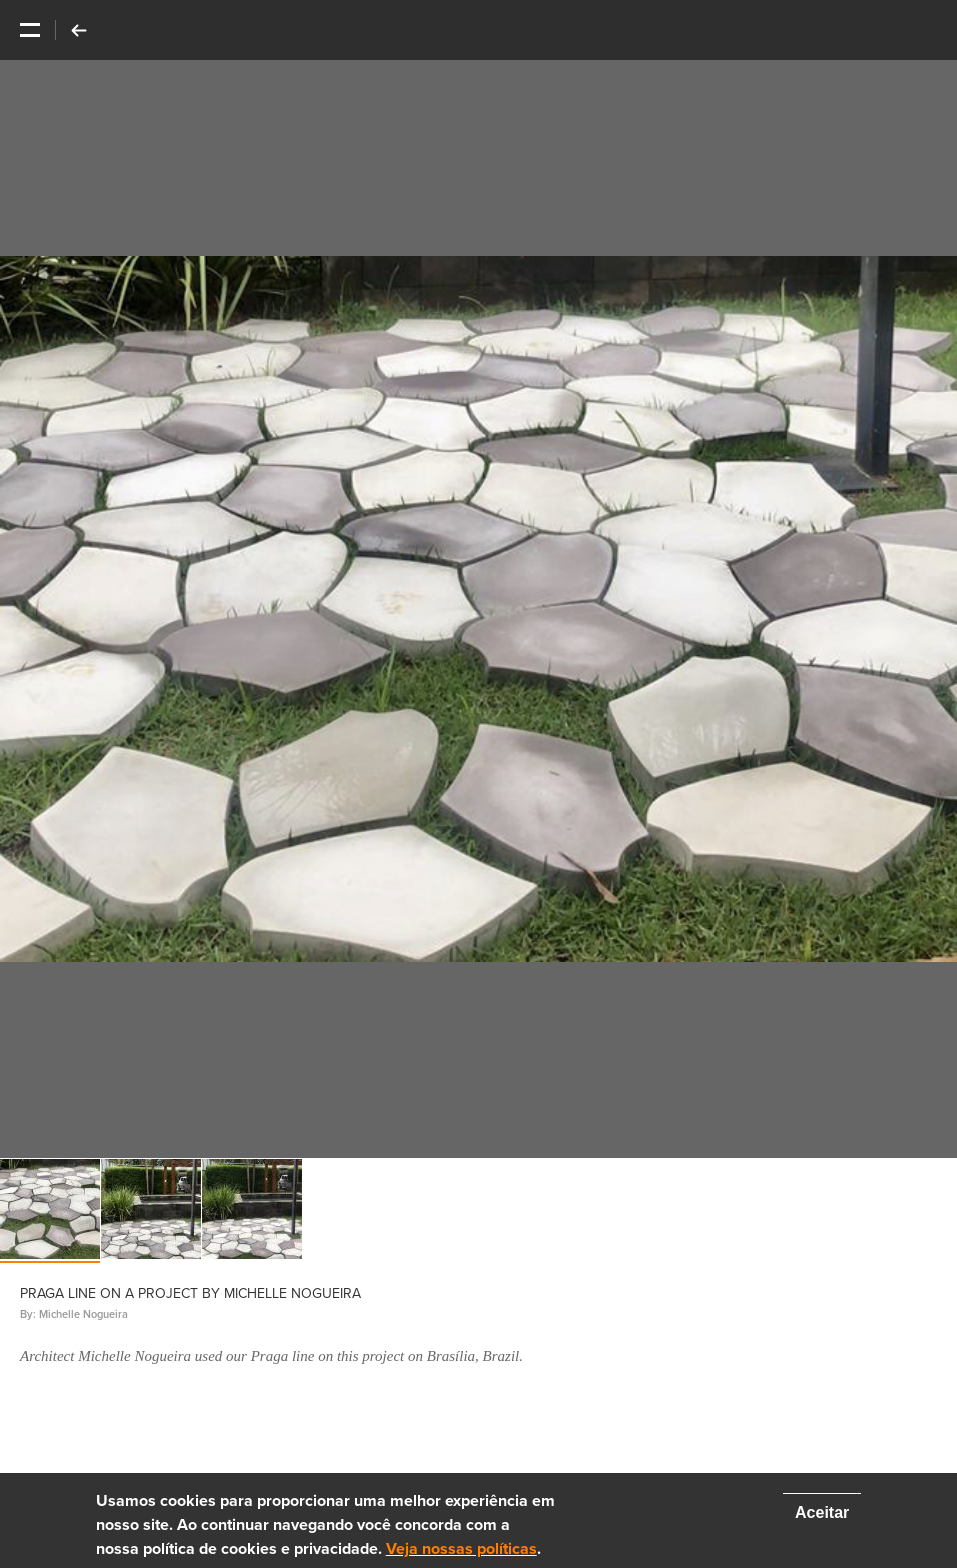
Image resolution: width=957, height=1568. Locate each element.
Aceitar (822, 1512)
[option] (478, 609)
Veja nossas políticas (461, 1549)
